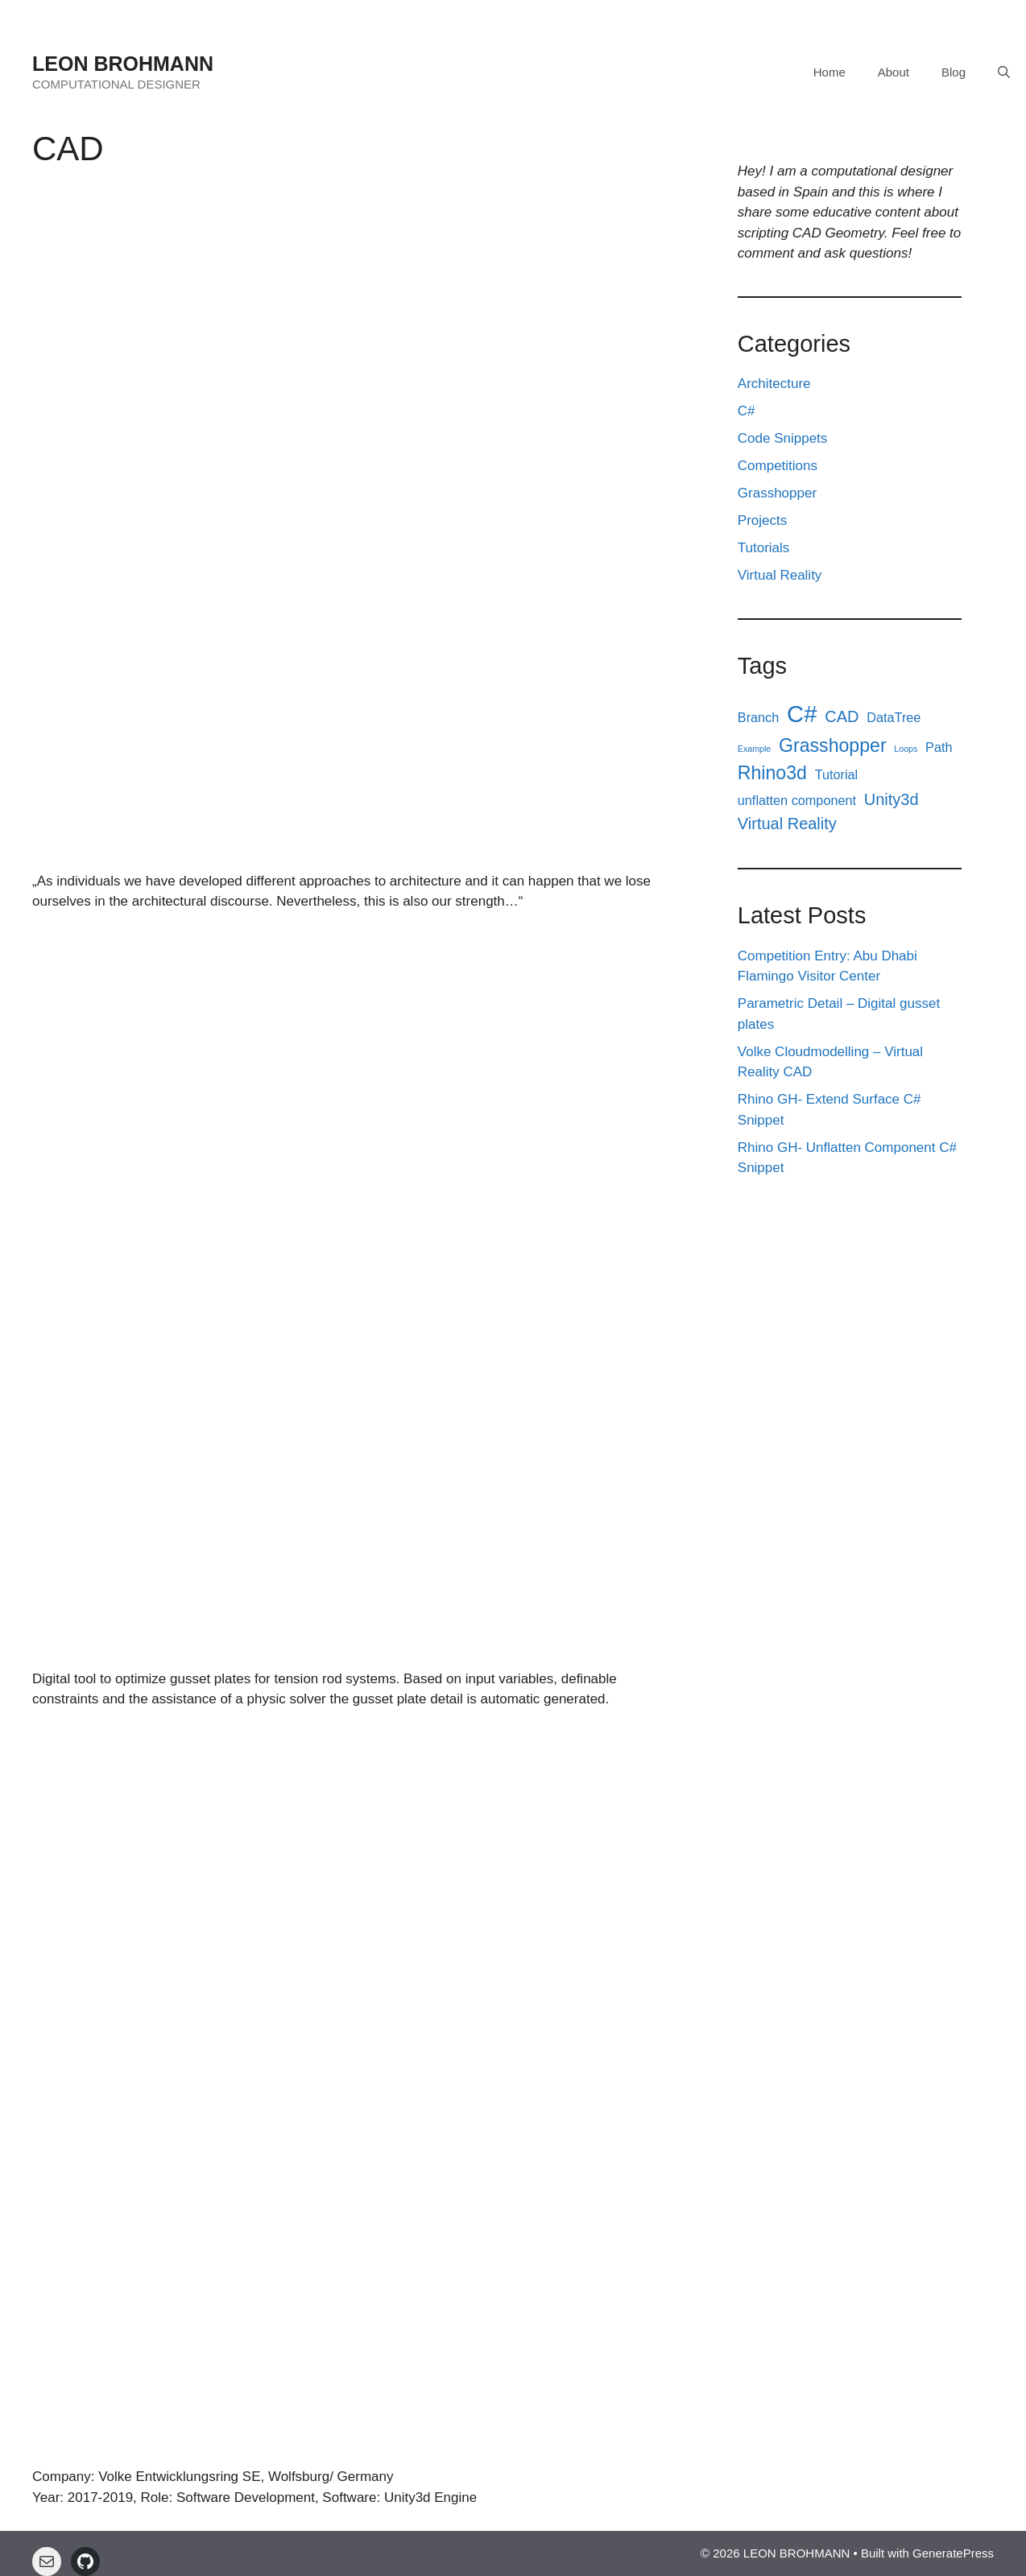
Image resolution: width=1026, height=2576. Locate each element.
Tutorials (764, 547)
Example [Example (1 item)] (754, 748)
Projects (762, 520)
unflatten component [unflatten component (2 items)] (797, 800)
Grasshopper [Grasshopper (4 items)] (833, 745)
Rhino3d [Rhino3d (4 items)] (772, 772)
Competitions (777, 465)
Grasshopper (777, 493)
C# (746, 411)
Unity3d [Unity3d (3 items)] (891, 799)
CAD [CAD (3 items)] (841, 716)
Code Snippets (783, 438)
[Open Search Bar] (1004, 72)
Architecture (774, 383)
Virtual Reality (780, 575)
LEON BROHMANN (122, 63)
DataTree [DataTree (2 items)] (894, 717)
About (893, 72)
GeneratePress (953, 2553)
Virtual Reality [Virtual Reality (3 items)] (787, 823)
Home (829, 72)
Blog (953, 72)
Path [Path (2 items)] (938, 747)
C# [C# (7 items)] (802, 713)
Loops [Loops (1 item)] (905, 748)
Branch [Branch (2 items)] (759, 717)
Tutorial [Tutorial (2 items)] (836, 774)
